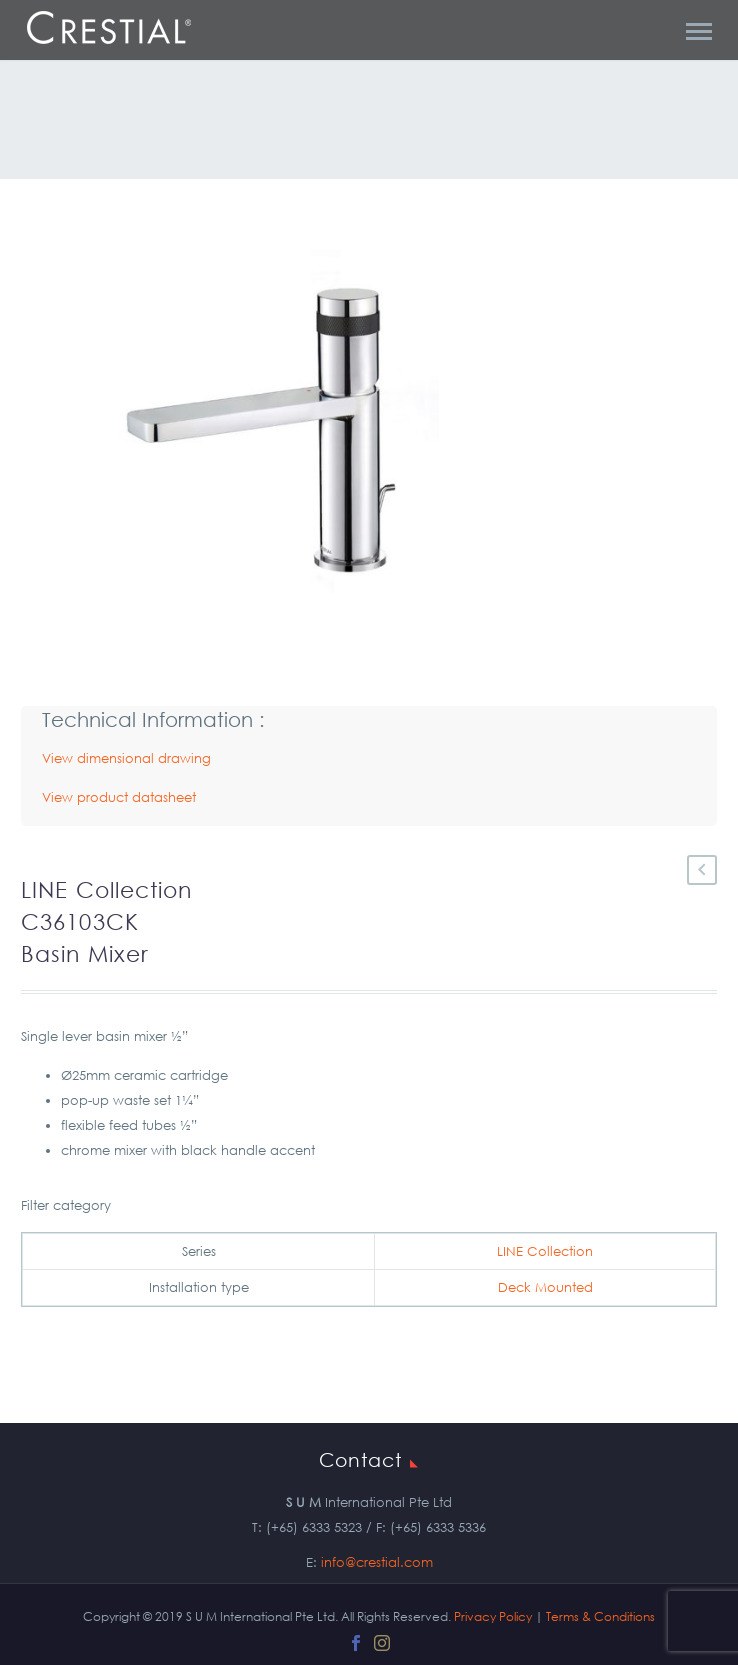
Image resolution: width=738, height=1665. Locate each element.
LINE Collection (545, 1251)
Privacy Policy (493, 1616)
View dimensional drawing (126, 758)
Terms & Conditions (600, 1616)
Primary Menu (699, 31)
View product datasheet (119, 797)
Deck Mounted (545, 1287)
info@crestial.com (377, 1562)
